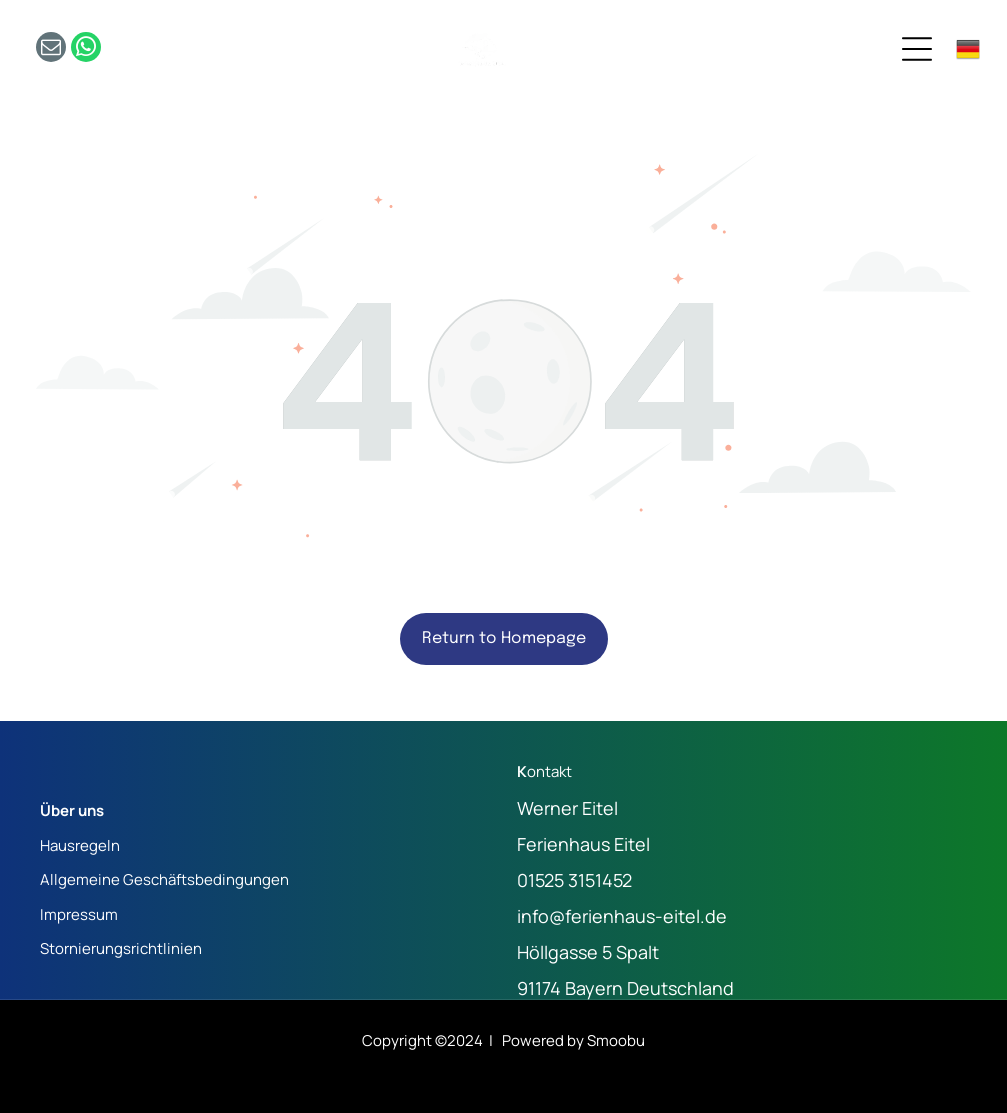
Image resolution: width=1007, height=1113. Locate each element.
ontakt (549, 771)
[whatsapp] (86, 49)
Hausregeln (80, 845)
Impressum (79, 914)
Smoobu (616, 1040)
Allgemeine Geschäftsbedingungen (164, 879)
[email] (51, 49)
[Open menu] (917, 49)
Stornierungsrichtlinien (121, 948)
